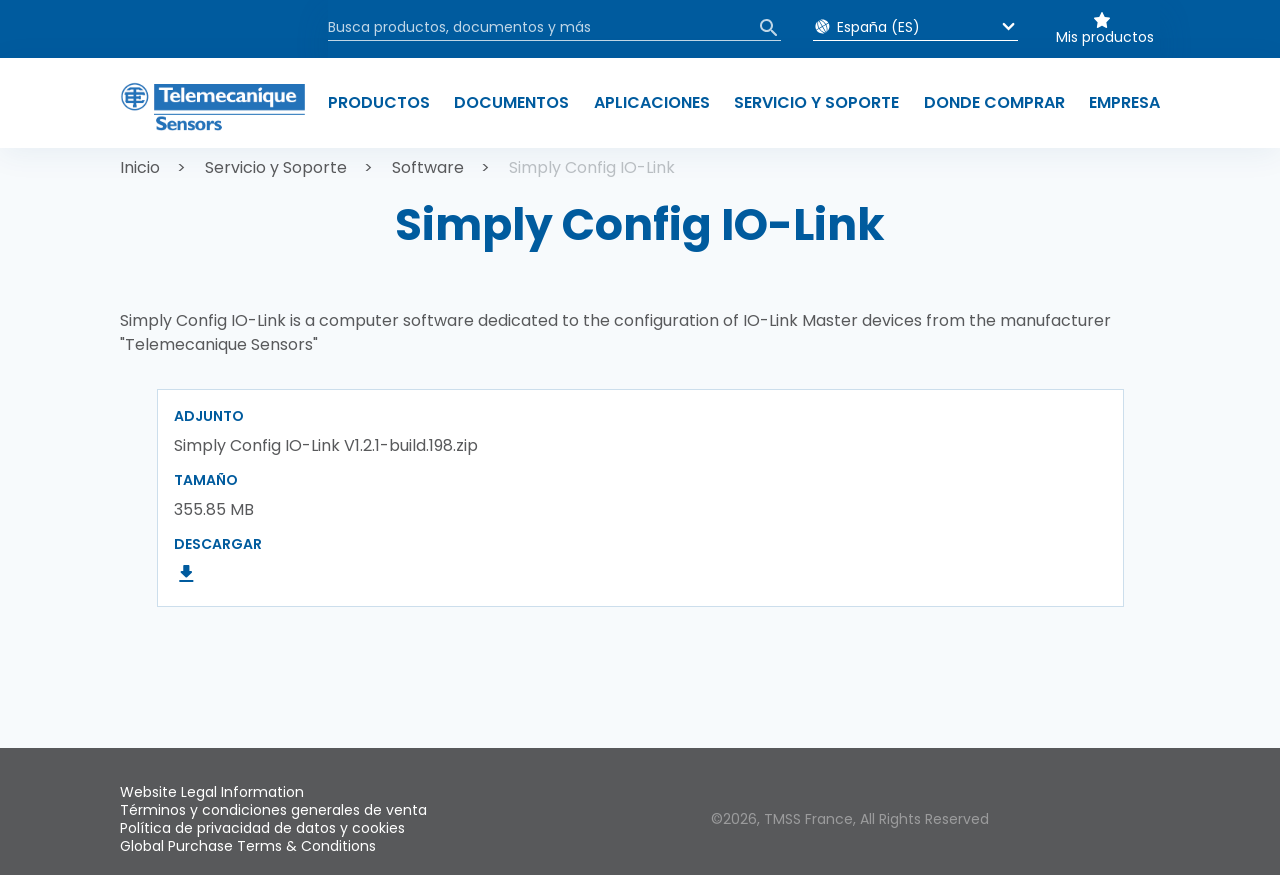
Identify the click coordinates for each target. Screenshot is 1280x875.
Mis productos (1105, 37)
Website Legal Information (212, 792)
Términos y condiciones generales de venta (273, 810)
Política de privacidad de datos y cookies (262, 828)
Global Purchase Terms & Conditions (248, 846)
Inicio (140, 167)
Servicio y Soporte (276, 167)
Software (428, 167)
